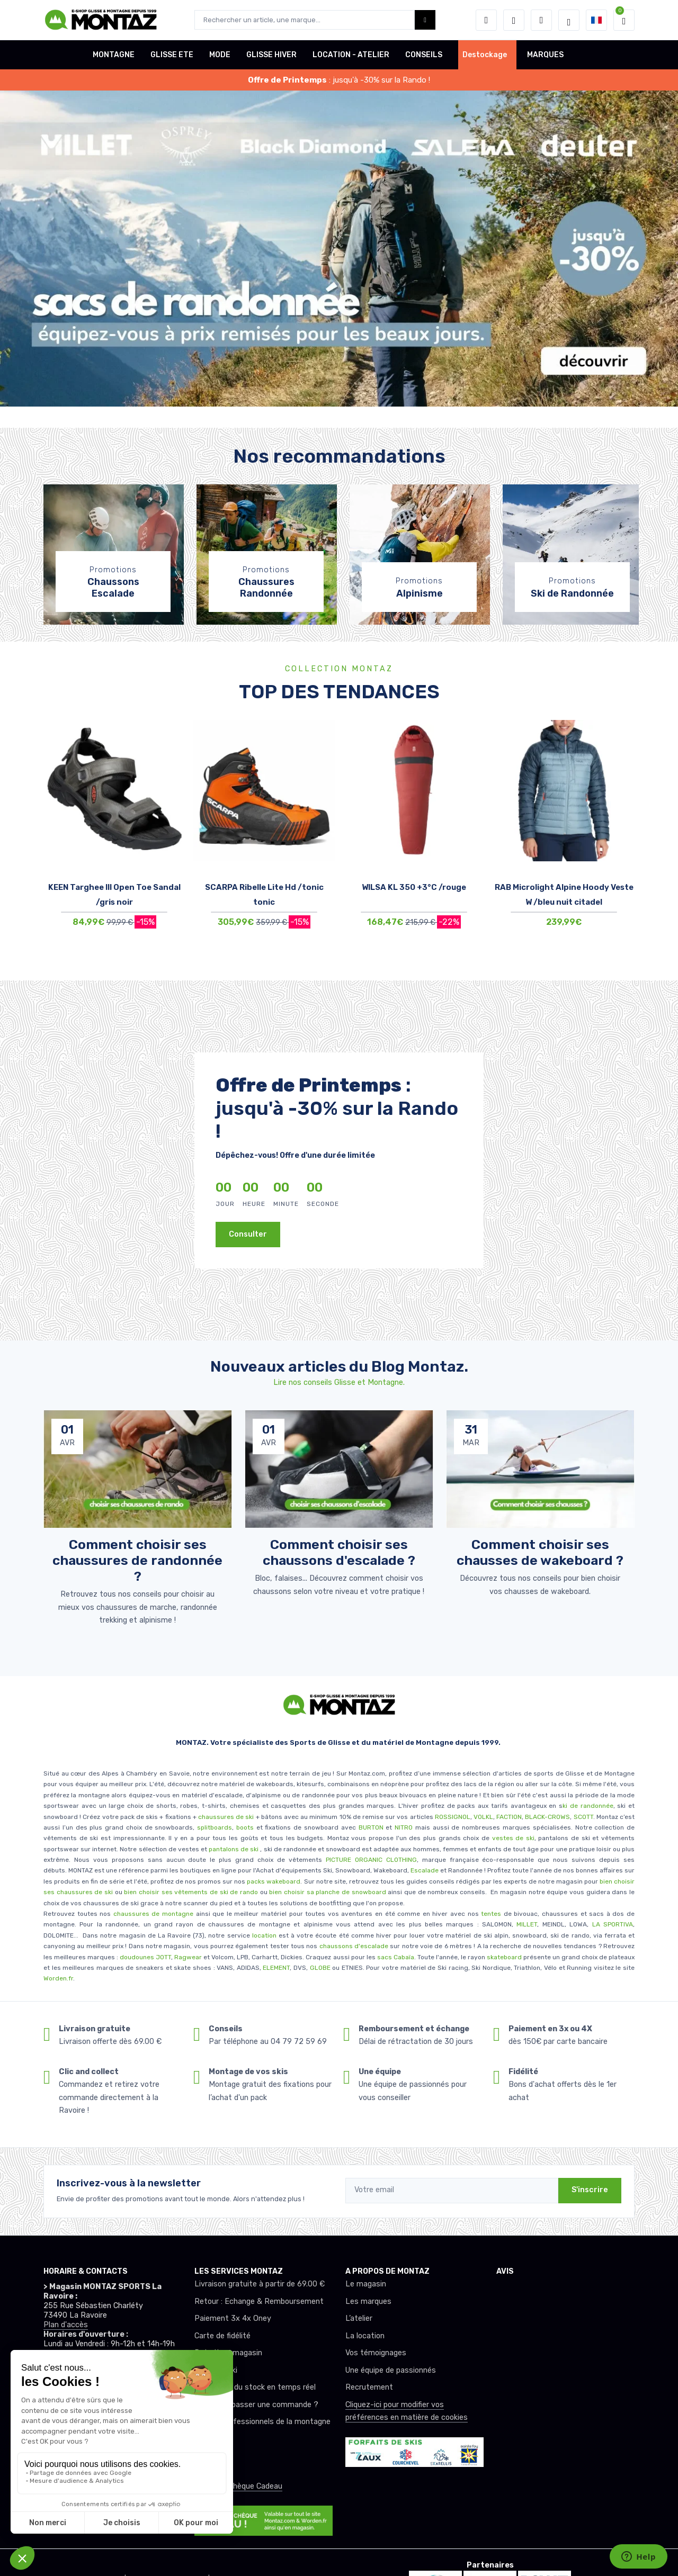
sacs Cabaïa (395, 1957)
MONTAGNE (114, 54)
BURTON (369, 1827)
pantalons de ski (232, 1849)
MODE (219, 54)
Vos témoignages (375, 2352)
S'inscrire (590, 2189)
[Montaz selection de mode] (568, 20)
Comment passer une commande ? (256, 2404)
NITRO (404, 1827)
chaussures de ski (227, 1817)
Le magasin (365, 2284)
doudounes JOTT (145, 1957)
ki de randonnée (588, 1805)
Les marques (368, 2301)
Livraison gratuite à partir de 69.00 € (259, 2284)
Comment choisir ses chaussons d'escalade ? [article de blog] (339, 1552)
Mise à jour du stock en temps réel (255, 2387)
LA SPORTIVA (612, 1924)
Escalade (425, 1870)
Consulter (248, 1234)
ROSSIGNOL (452, 1817)
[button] (486, 20)
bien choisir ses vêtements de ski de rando (190, 1892)
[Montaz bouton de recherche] (425, 20)
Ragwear (188, 1957)
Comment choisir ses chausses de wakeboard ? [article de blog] (540, 1552)
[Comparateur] (541, 20)
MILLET (526, 1924)
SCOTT (583, 1817)
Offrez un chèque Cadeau (238, 2486)
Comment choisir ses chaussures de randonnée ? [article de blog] (137, 1560)
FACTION (509, 1817)
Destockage (484, 54)
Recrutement (369, 2387)
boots (245, 1827)
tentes (491, 1913)
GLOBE (320, 1967)
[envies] (513, 20)
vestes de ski (513, 1838)
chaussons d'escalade (354, 1946)
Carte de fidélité (222, 2335)
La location (365, 2335)
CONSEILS (423, 54)
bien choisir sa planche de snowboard (327, 1892)
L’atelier (358, 2318)
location (263, 1935)
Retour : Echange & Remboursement (259, 2301)
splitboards (214, 1827)
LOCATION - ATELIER (351, 54)
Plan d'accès (65, 2324)
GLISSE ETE (171, 54)
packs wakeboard (273, 1881)
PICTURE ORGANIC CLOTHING (371, 1859)
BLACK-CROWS (546, 1817)
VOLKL (483, 1817)
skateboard (504, 1957)
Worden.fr (58, 1978)
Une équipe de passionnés (390, 2370)
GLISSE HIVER (271, 54)
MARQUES (545, 54)
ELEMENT (276, 1967)
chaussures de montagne (153, 1913)
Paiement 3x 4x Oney (232, 2318)
